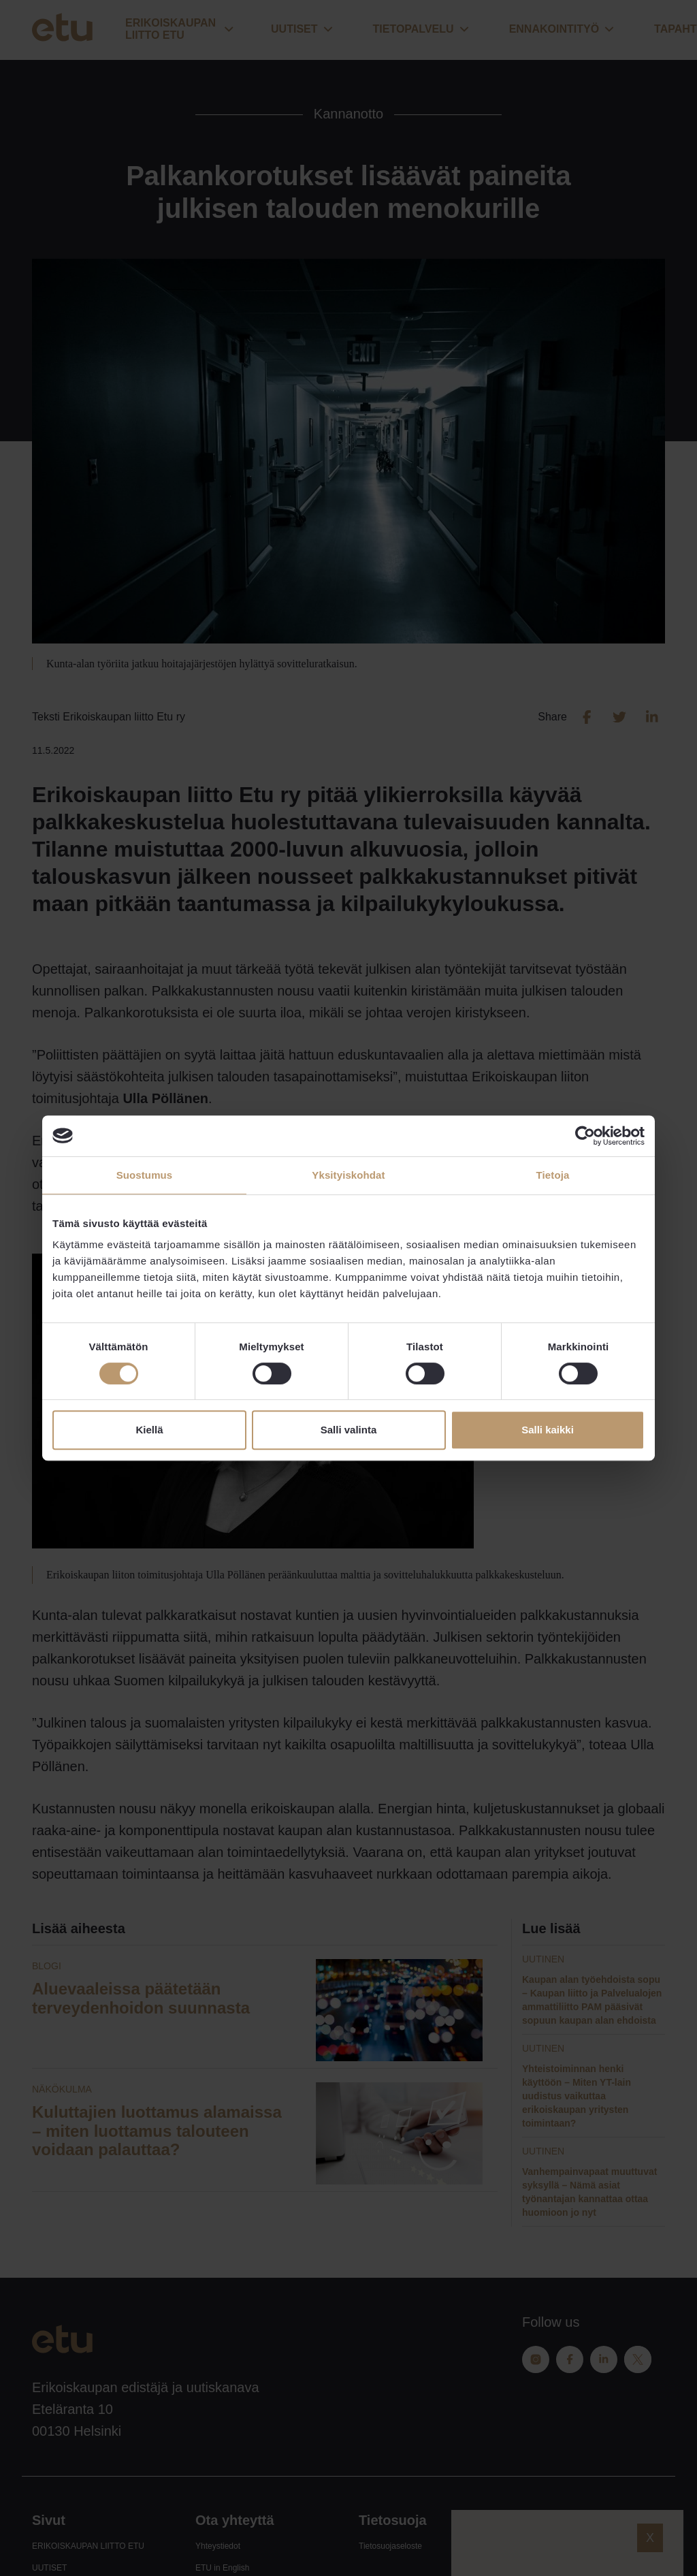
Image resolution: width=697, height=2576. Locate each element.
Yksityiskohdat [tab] (348, 1175)
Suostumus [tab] (144, 1175)
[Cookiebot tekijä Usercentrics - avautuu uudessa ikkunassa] (585, 1136)
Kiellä (149, 1429)
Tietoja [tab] (553, 1175)
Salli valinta (349, 1429)
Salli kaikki (547, 1429)
